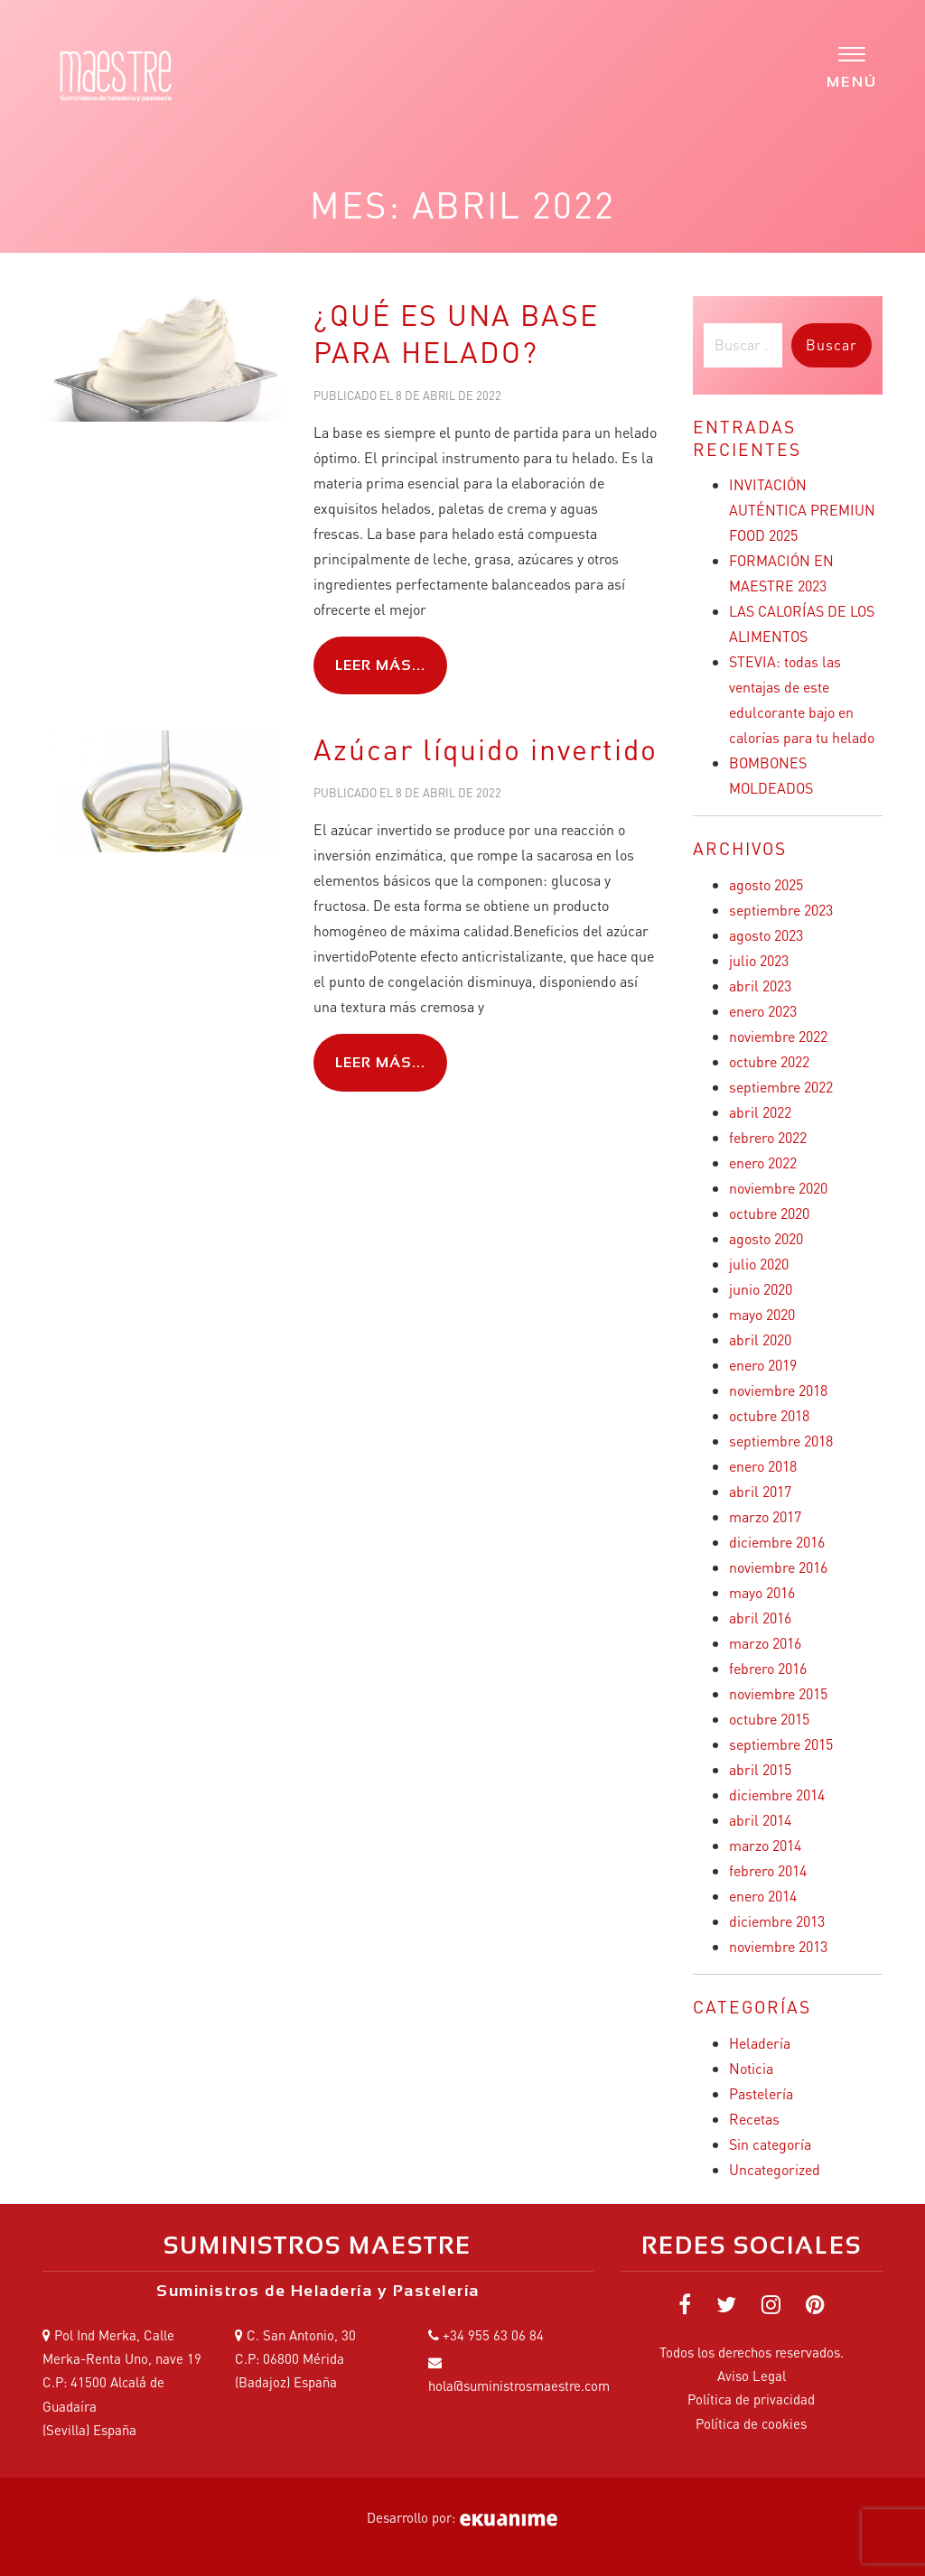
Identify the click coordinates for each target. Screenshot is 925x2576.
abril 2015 (760, 1769)
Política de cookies (751, 2423)
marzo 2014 (765, 1845)
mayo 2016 (762, 1592)
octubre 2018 (769, 1415)
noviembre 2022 (778, 1036)
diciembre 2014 (777, 1794)
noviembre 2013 (778, 1946)
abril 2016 (760, 1617)
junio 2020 (760, 1288)
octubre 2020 (769, 1213)
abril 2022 (760, 1111)
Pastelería (761, 2093)
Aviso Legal (751, 2376)
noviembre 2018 (778, 1390)
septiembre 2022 (781, 1086)
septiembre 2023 (781, 909)
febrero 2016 (768, 1668)
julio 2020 (759, 1263)
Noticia (751, 2068)
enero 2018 (763, 1465)
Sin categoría (770, 2143)
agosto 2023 (766, 934)
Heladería (759, 2042)
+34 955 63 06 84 (493, 2335)
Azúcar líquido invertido (485, 748)
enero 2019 (763, 1364)
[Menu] (852, 65)
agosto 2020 (766, 1238)
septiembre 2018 (781, 1440)
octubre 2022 (769, 1061)
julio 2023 (759, 960)
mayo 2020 (762, 1314)
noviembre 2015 (778, 1693)
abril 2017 (760, 1491)
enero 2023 (763, 1010)
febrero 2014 (768, 1870)
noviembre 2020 (778, 1187)
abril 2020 (760, 1339)
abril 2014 (760, 1819)
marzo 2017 (765, 1516)
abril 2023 (760, 985)
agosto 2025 (766, 884)
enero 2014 (763, 1895)
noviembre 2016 (778, 1567)
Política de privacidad (751, 2399)
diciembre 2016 (777, 1541)
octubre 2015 (769, 1718)
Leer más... (380, 665)
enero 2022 (763, 1162)
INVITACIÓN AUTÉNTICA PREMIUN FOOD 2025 (802, 509)
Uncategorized (774, 2169)
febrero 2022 (768, 1137)
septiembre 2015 (781, 1743)
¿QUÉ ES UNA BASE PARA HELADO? (456, 333)
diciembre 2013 (777, 1920)
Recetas (754, 2118)
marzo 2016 (765, 1642)
